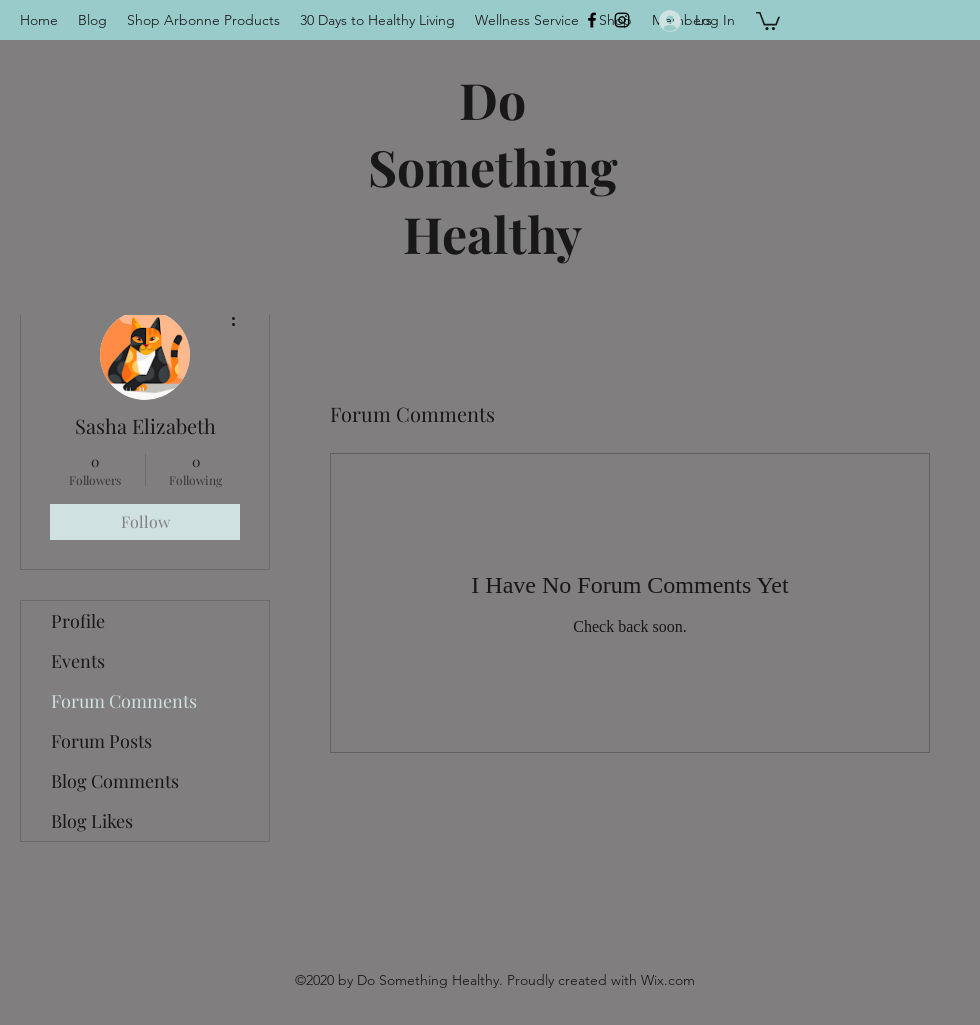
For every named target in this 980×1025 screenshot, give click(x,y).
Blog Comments (115, 781)
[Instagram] (622, 20)
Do (492, 99)
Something (493, 166)
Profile (78, 621)
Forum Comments (124, 701)
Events (78, 661)
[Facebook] (592, 20)
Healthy (492, 233)
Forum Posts (101, 741)
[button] (768, 20)
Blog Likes (92, 821)
